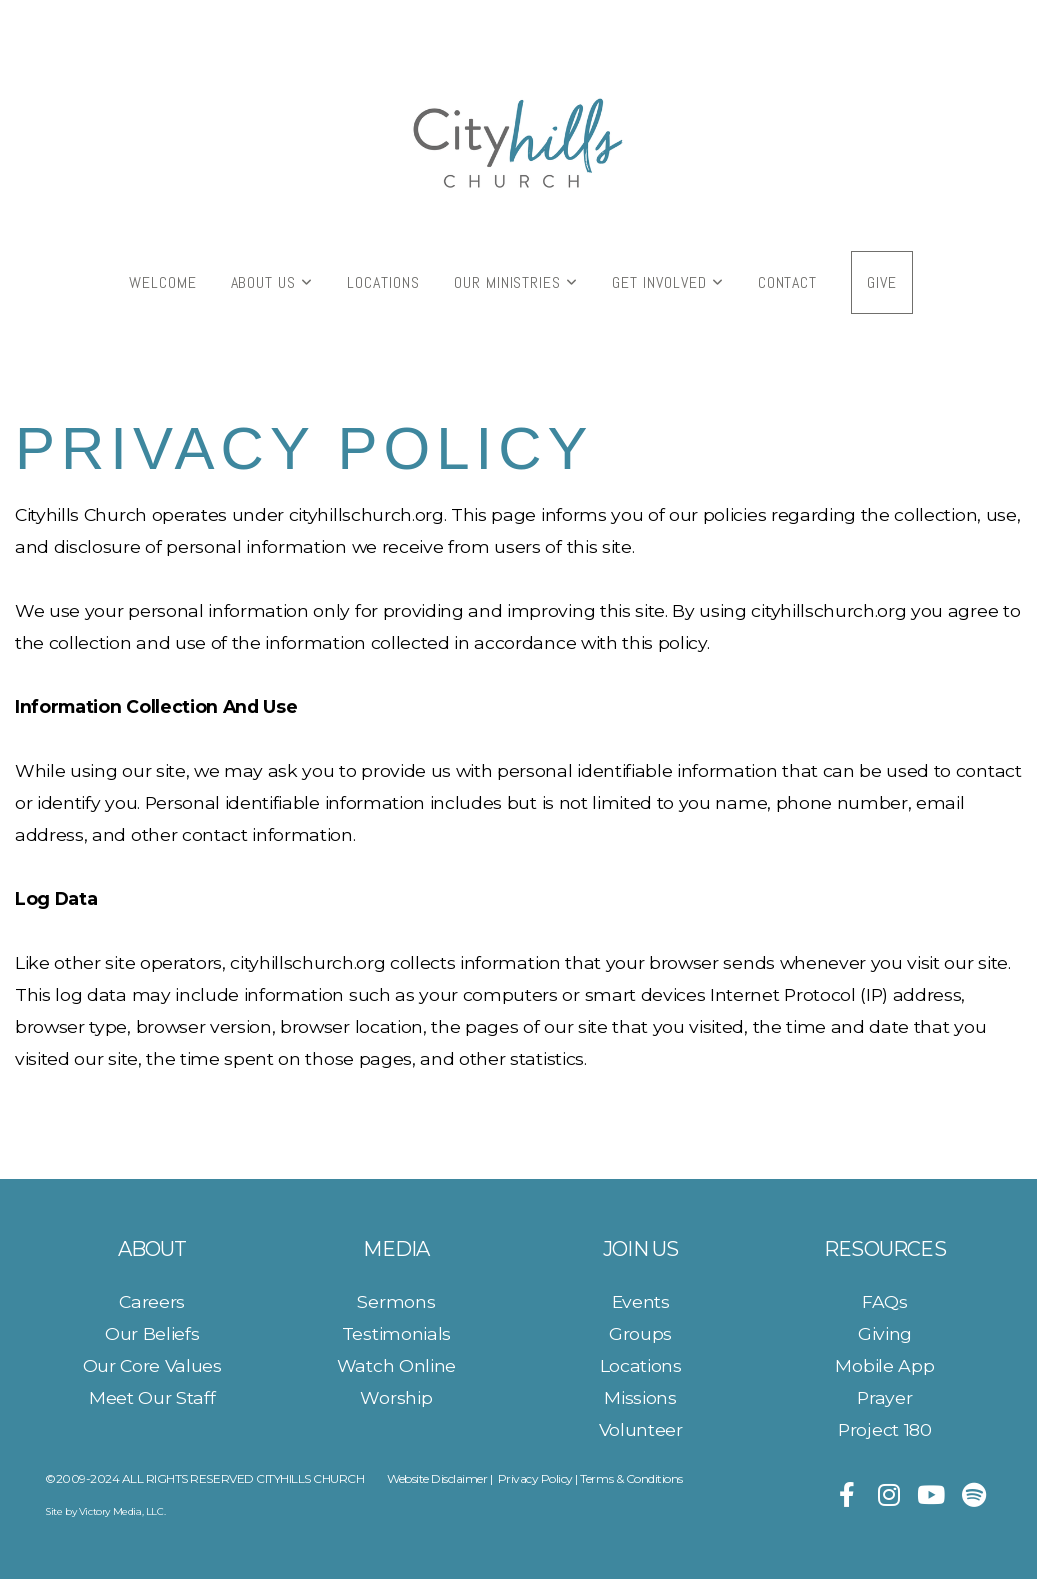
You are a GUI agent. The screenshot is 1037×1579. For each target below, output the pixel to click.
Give (882, 282)
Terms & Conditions (631, 1478)
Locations (383, 282)
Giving (885, 1333)
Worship (396, 1397)
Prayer (884, 1397)
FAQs (885, 1301)
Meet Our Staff (152, 1397)
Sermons (396, 1301)
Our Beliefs (152, 1333)
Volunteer (641, 1429)
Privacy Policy (535, 1478)
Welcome (163, 282)
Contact (788, 282)
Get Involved (667, 282)
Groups (640, 1333)
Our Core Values (152, 1365)
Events (641, 1301)
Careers (152, 1301)
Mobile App (884, 1365)
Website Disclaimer (437, 1478)
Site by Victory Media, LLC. (105, 1511)
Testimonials (396, 1333)
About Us (272, 282)
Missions (640, 1397)
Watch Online (396, 1365)
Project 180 (884, 1429)
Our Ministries (516, 282)
